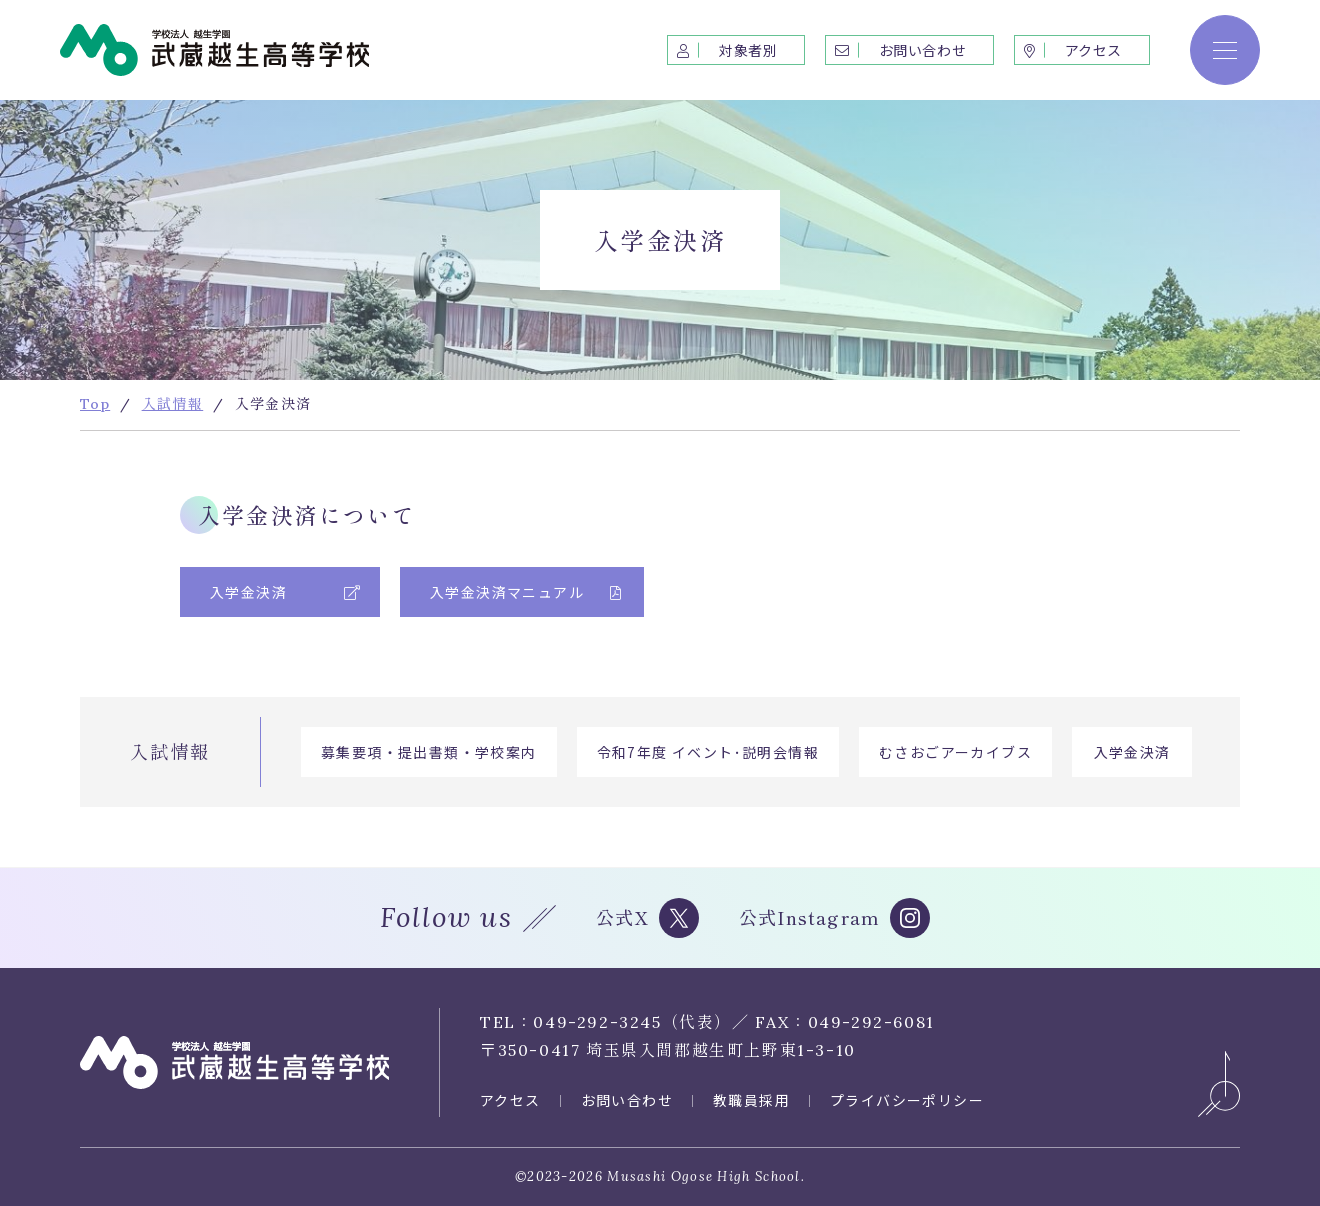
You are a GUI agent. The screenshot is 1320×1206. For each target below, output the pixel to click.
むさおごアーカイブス (955, 752)
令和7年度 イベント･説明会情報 (708, 752)
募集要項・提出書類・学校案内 (429, 752)
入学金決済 (1132, 752)
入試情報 (169, 751)
